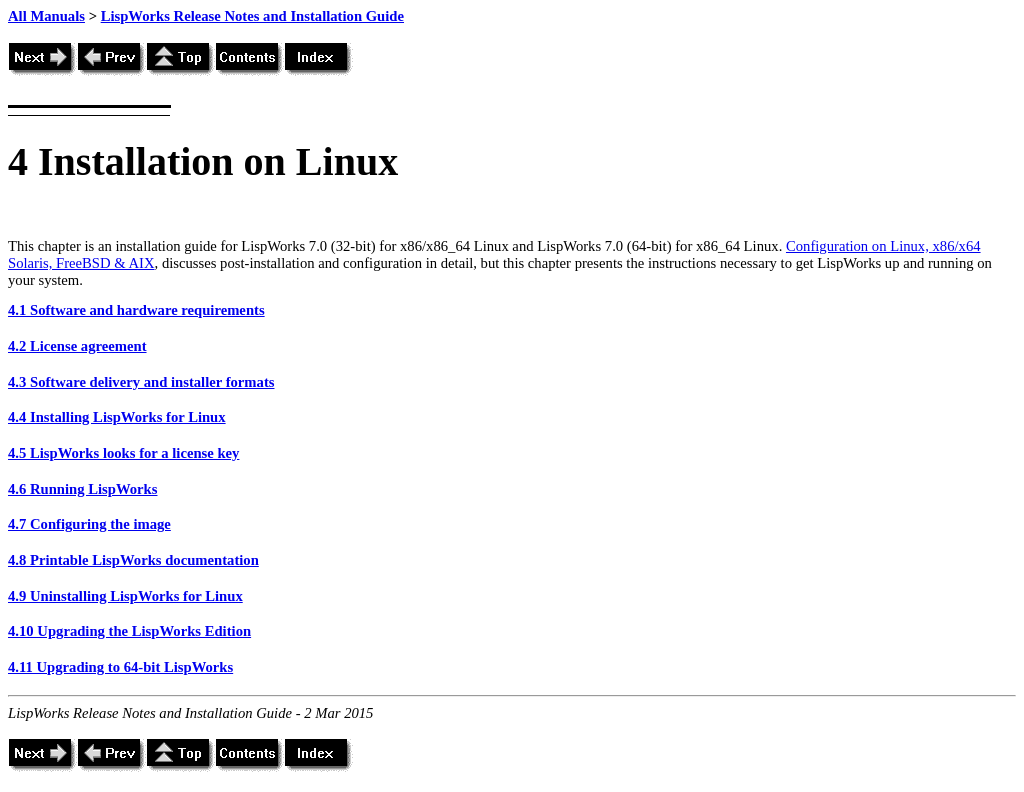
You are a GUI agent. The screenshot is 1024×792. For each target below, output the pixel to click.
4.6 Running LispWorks (82, 489)
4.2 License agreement (77, 346)
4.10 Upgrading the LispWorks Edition (129, 631)
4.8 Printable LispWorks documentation (133, 560)
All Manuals (46, 16)
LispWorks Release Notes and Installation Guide (252, 16)
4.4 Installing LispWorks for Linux (117, 417)
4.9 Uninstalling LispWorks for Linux (125, 596)
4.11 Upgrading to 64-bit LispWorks (120, 667)
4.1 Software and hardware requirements (136, 310)
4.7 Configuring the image (89, 524)
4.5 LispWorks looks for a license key (123, 453)
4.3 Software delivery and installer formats (141, 382)
